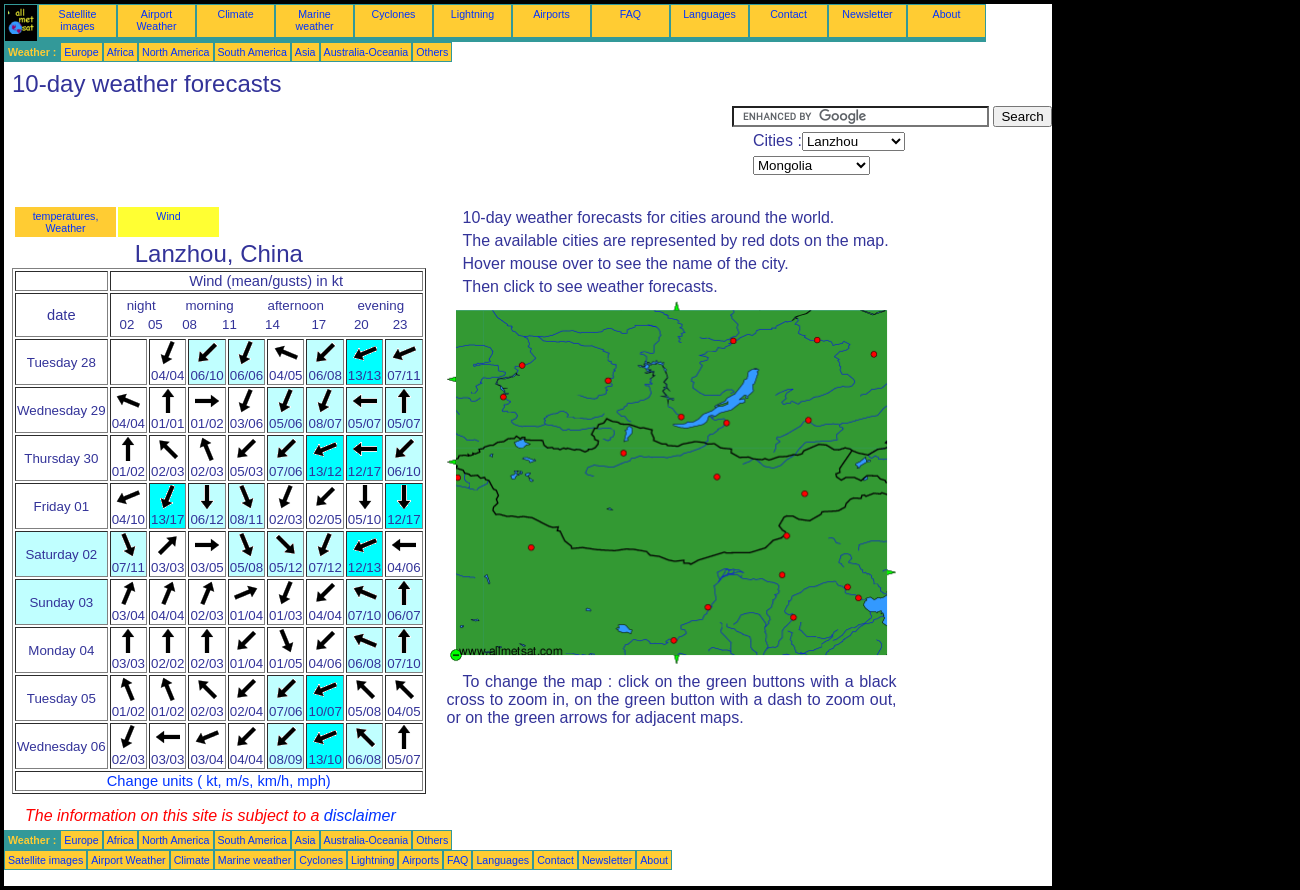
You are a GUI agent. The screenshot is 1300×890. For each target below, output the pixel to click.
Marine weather (315, 20)
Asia (305, 52)
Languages (709, 14)
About (947, 14)
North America (176, 52)
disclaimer (360, 815)
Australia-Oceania (366, 52)
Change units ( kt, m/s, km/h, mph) (219, 781)
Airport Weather (156, 20)
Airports (551, 14)
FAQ (630, 14)
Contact (788, 14)
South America (252, 52)
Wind (168, 216)
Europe (81, 52)
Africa (120, 52)
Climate (235, 14)
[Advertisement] (368, 151)
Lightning (472, 14)
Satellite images (78, 20)
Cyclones (394, 14)
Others (432, 52)
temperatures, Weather (66, 222)
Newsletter (867, 14)
